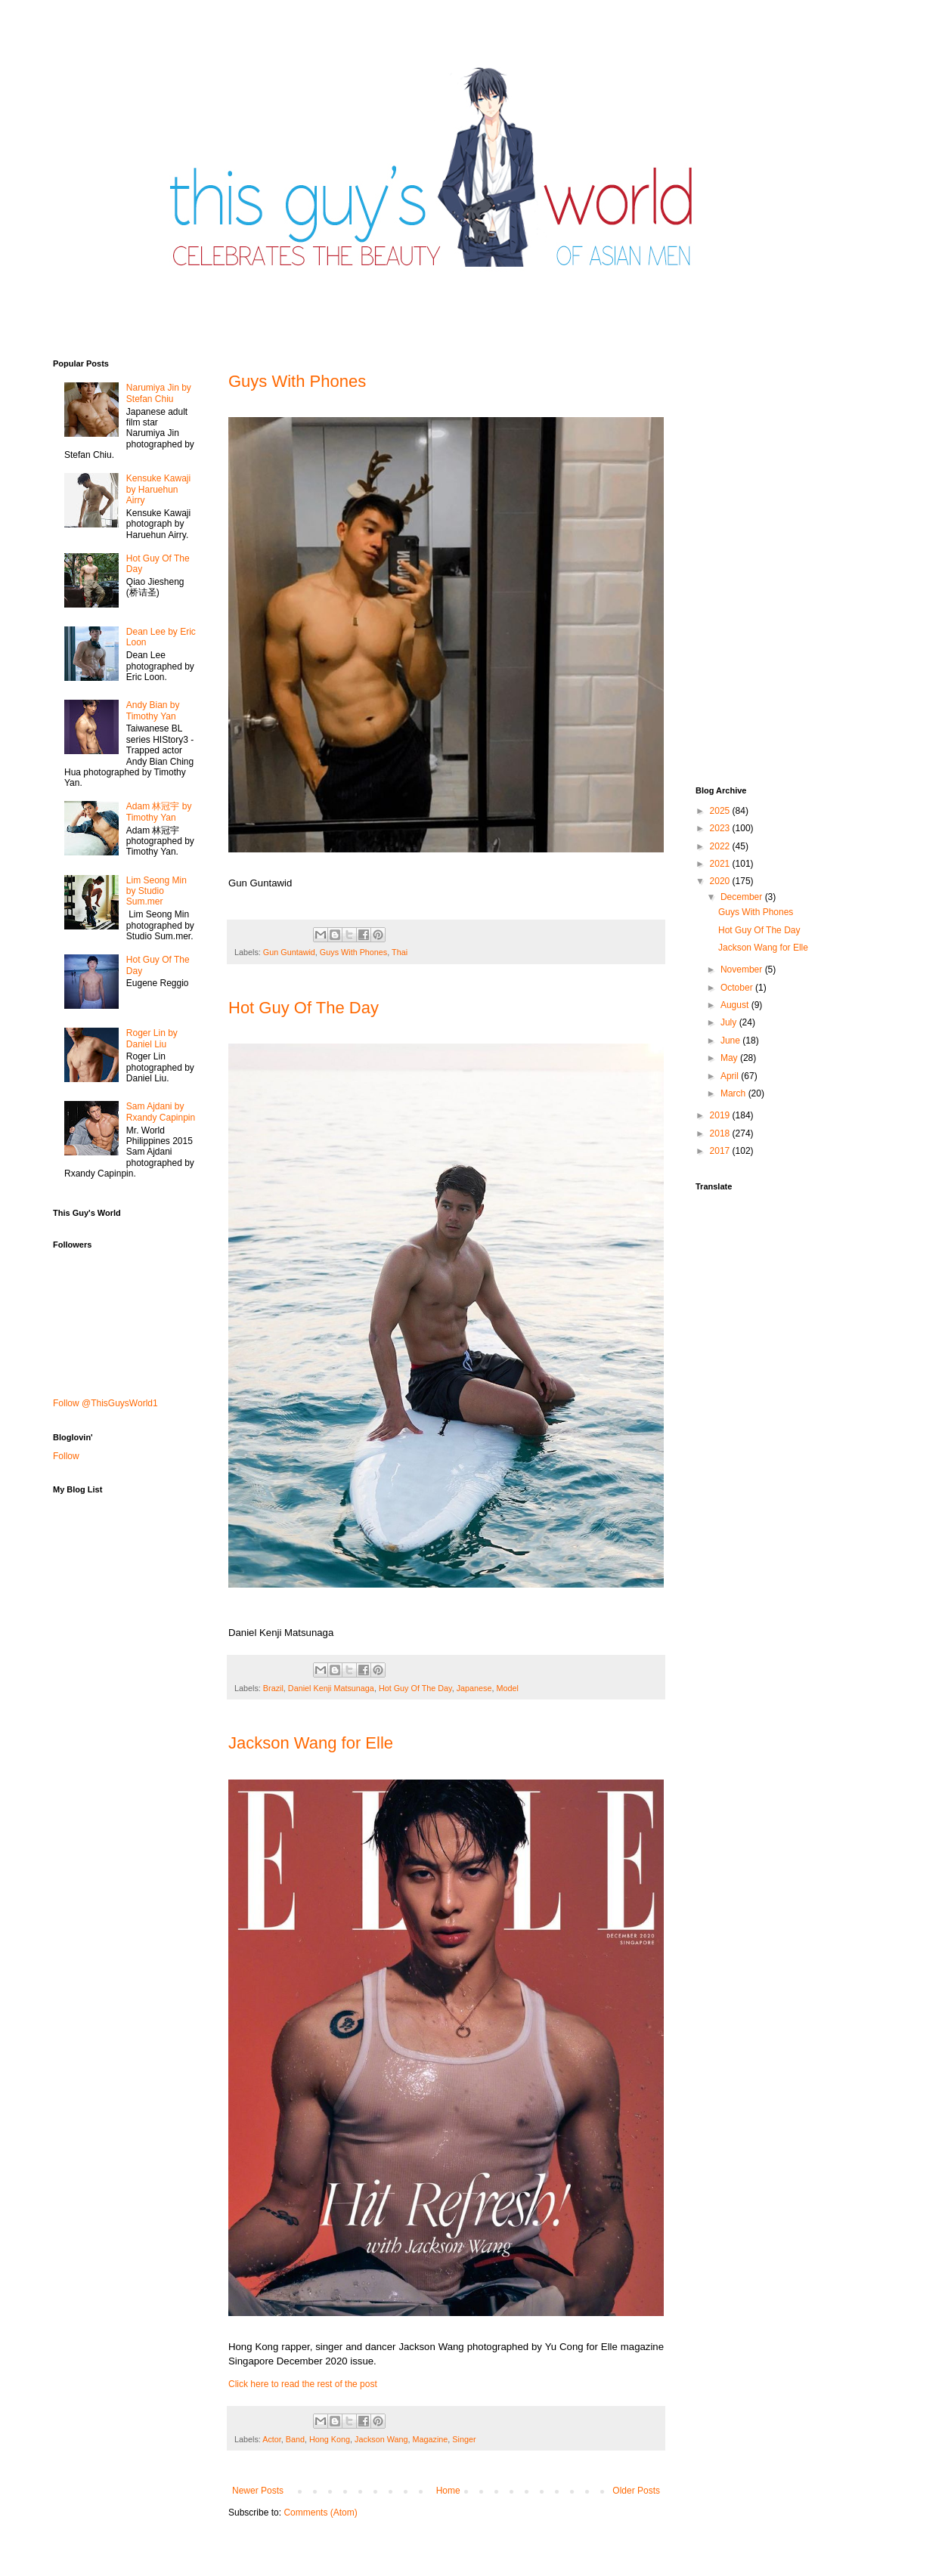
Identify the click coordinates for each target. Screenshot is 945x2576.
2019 (721, 1115)
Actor (271, 2439)
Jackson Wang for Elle (310, 1742)
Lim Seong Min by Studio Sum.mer (156, 891)
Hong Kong (329, 2439)
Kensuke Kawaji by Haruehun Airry (158, 489)
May (730, 1058)
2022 (721, 846)
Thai (399, 952)
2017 (721, 1151)
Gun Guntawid (289, 952)
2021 (721, 863)
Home (448, 2490)
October (737, 987)
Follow (66, 1456)
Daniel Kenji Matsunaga (331, 1688)
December (742, 897)
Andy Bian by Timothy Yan (153, 710)
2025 (721, 811)
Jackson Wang (381, 2439)
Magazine (430, 2439)
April (730, 1076)
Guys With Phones (297, 381)
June (731, 1040)
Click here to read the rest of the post (302, 2384)
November (742, 969)
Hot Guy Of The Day (303, 1007)
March (734, 1093)
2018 (721, 1133)
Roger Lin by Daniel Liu (152, 1038)
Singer (464, 2439)
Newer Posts (258, 2490)
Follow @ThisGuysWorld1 (105, 1403)
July (729, 1022)
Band (295, 2439)
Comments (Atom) (320, 2512)
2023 (721, 828)
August (735, 1005)
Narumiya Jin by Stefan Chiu (158, 393)
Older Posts (636, 2490)
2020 (721, 881)
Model (508, 1688)
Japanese (474, 1688)
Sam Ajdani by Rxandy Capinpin (160, 1111)
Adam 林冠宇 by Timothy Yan (159, 811)
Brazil (273, 1688)
